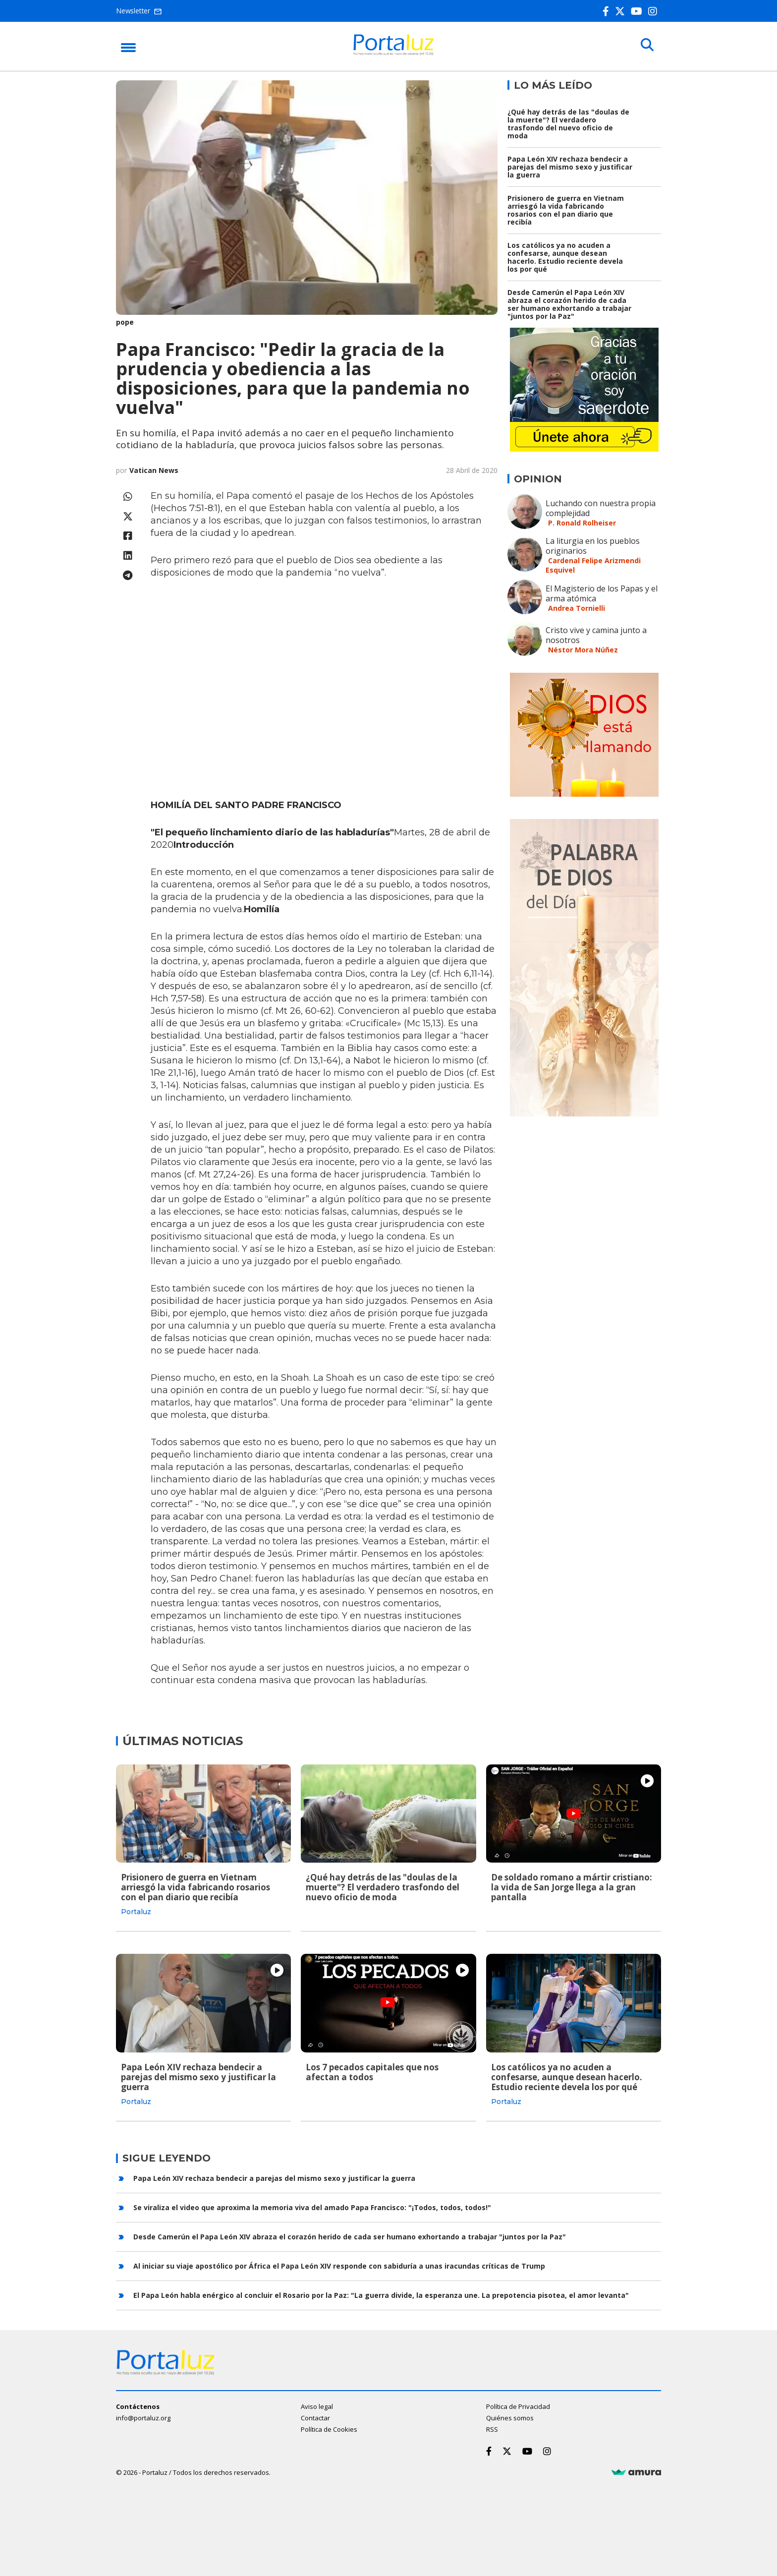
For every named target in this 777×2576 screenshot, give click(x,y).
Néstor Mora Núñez (583, 649)
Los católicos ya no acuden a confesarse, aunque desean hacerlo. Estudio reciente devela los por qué (565, 257)
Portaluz (136, 1911)
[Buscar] (646, 45)
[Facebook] (608, 11)
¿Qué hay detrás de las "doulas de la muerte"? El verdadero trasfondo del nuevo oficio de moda (568, 123)
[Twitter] (622, 11)
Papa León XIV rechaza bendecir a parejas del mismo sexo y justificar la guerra (569, 166)
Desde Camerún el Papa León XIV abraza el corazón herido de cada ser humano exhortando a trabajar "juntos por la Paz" (569, 304)
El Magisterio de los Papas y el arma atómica (602, 593)
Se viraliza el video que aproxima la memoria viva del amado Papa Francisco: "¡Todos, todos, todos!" (312, 2206)
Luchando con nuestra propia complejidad (601, 508)
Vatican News (153, 470)
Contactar (315, 2416)
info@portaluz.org (143, 2416)
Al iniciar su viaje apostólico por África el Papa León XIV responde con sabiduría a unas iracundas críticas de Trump (339, 2265)
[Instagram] (654, 11)
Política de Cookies (329, 2428)
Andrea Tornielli (576, 608)
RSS (492, 2428)
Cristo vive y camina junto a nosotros (596, 635)
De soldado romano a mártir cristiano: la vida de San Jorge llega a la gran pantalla (571, 1887)
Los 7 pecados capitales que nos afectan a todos (372, 2071)
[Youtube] (638, 11)
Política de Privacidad (518, 2405)
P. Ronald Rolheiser (582, 522)
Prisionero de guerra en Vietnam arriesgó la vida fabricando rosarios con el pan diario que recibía (565, 210)
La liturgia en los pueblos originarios (593, 545)
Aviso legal (317, 2405)
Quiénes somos (510, 2416)
